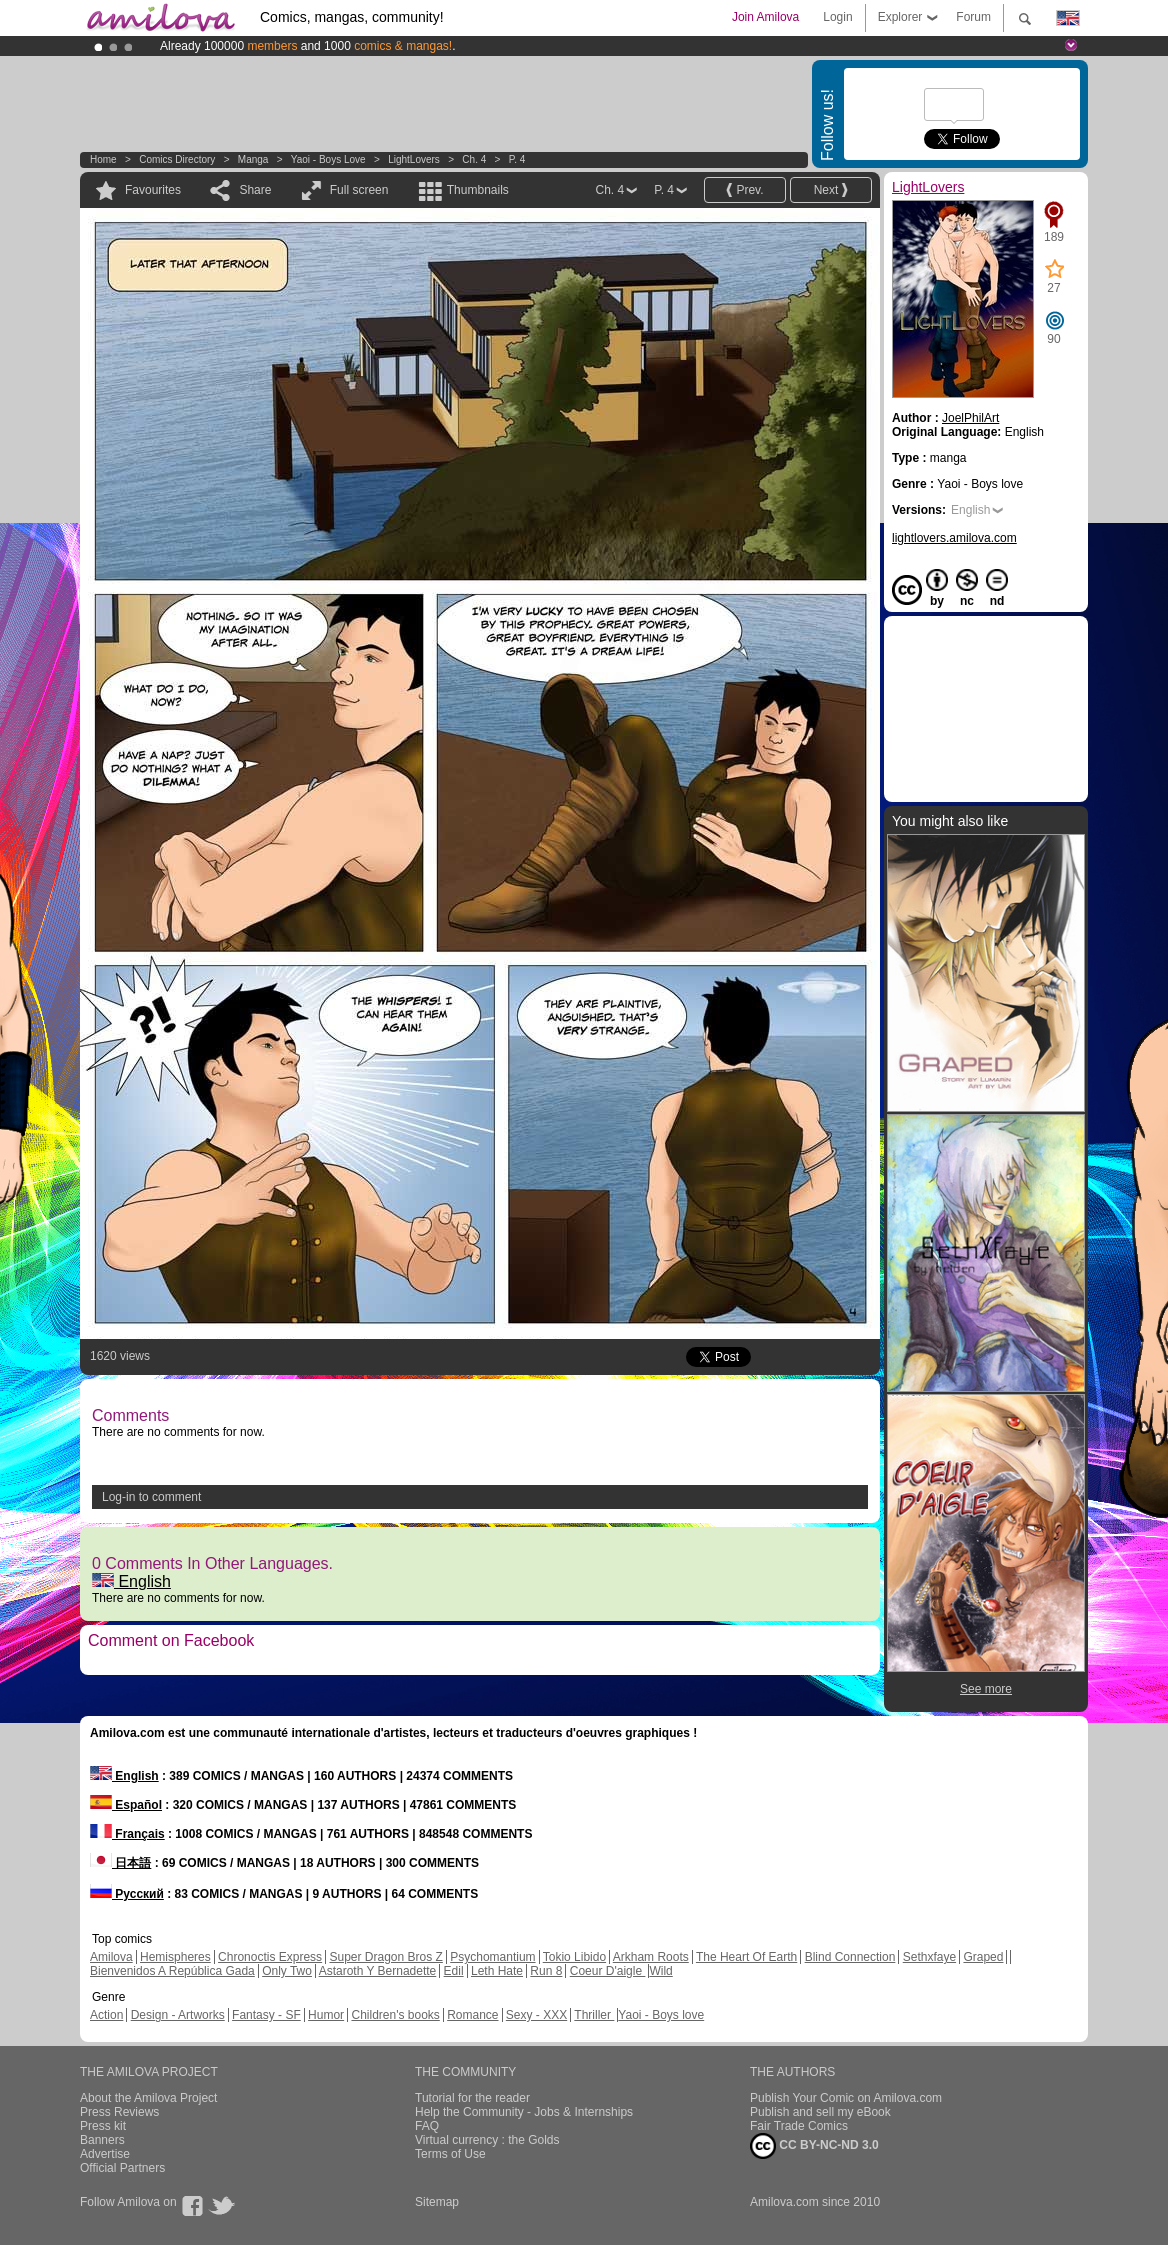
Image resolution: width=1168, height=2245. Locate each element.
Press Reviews (119, 2112)
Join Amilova (765, 17)
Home (103, 159)
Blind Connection (850, 1957)
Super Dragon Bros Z (385, 1957)
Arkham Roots (651, 1957)
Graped (983, 1957)
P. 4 (517, 159)
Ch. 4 (474, 159)
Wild (660, 1971)
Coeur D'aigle (608, 1971)
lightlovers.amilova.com (954, 538)
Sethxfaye (929, 1957)
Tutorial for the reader (472, 2098)
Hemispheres (175, 1957)
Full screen (359, 190)
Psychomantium (492, 1957)
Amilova (111, 1957)
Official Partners (122, 2168)
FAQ (427, 2126)
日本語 (120, 1863)
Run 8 (546, 1971)
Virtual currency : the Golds (487, 2140)
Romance (472, 2015)
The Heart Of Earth (746, 1957)
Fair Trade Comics (799, 2126)
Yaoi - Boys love (328, 159)
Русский (127, 1894)
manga (253, 159)
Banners (102, 2140)
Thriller (594, 2015)
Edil (454, 1971)
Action (106, 2015)
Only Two (287, 1971)
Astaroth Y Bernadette (378, 1971)
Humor (326, 2015)
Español (126, 1805)
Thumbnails (478, 190)
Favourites (153, 190)
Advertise (105, 2154)
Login (837, 17)
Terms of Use (450, 2154)
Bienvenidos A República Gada (172, 1971)
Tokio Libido (574, 1957)
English (131, 1581)
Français (127, 1834)
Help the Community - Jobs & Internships (524, 2112)
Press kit (103, 2126)
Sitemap (437, 2202)
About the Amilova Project (148, 2098)
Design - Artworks (178, 2015)
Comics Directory (177, 159)
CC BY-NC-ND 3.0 (814, 2146)
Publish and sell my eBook (820, 2112)
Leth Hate (497, 1971)
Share (255, 190)
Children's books (395, 2015)
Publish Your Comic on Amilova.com (846, 2098)
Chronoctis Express (270, 1957)
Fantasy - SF (266, 2015)
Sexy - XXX (536, 2015)
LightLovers (414, 159)
